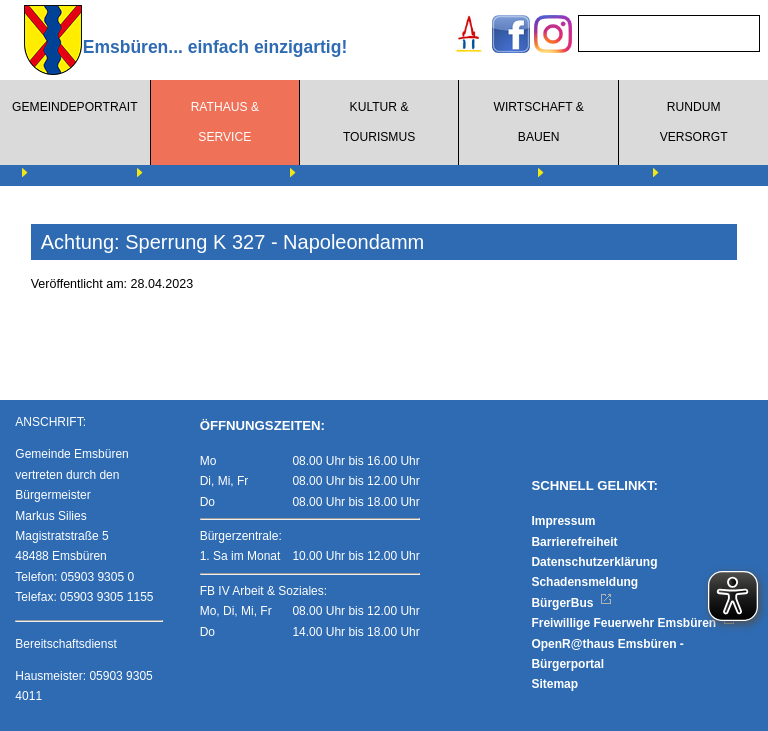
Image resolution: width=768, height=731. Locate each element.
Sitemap (554, 684)
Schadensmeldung (584, 582)
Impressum (563, 521)
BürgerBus (571, 603)
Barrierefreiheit (574, 542)
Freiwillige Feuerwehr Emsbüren (633, 623)
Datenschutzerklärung (594, 562)
